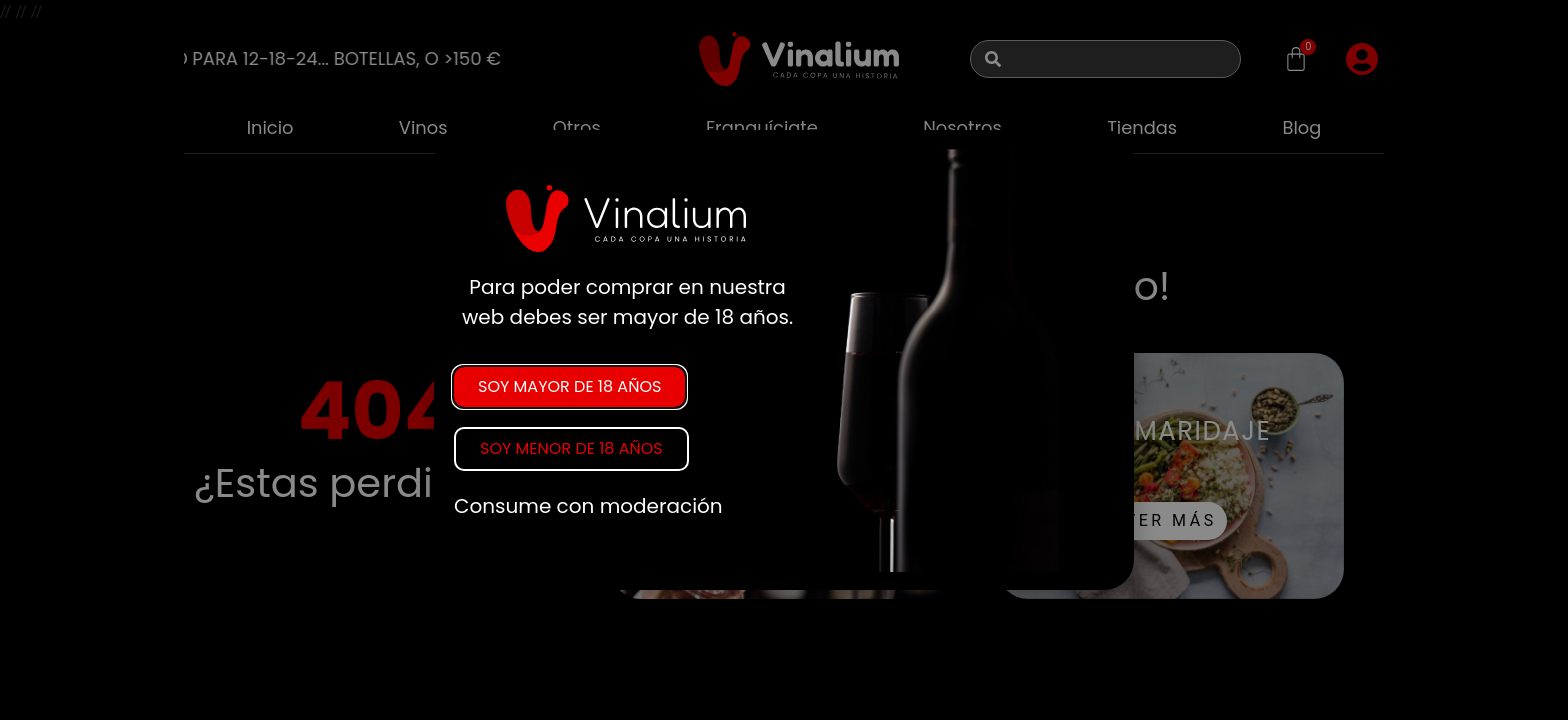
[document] (784, 360)
